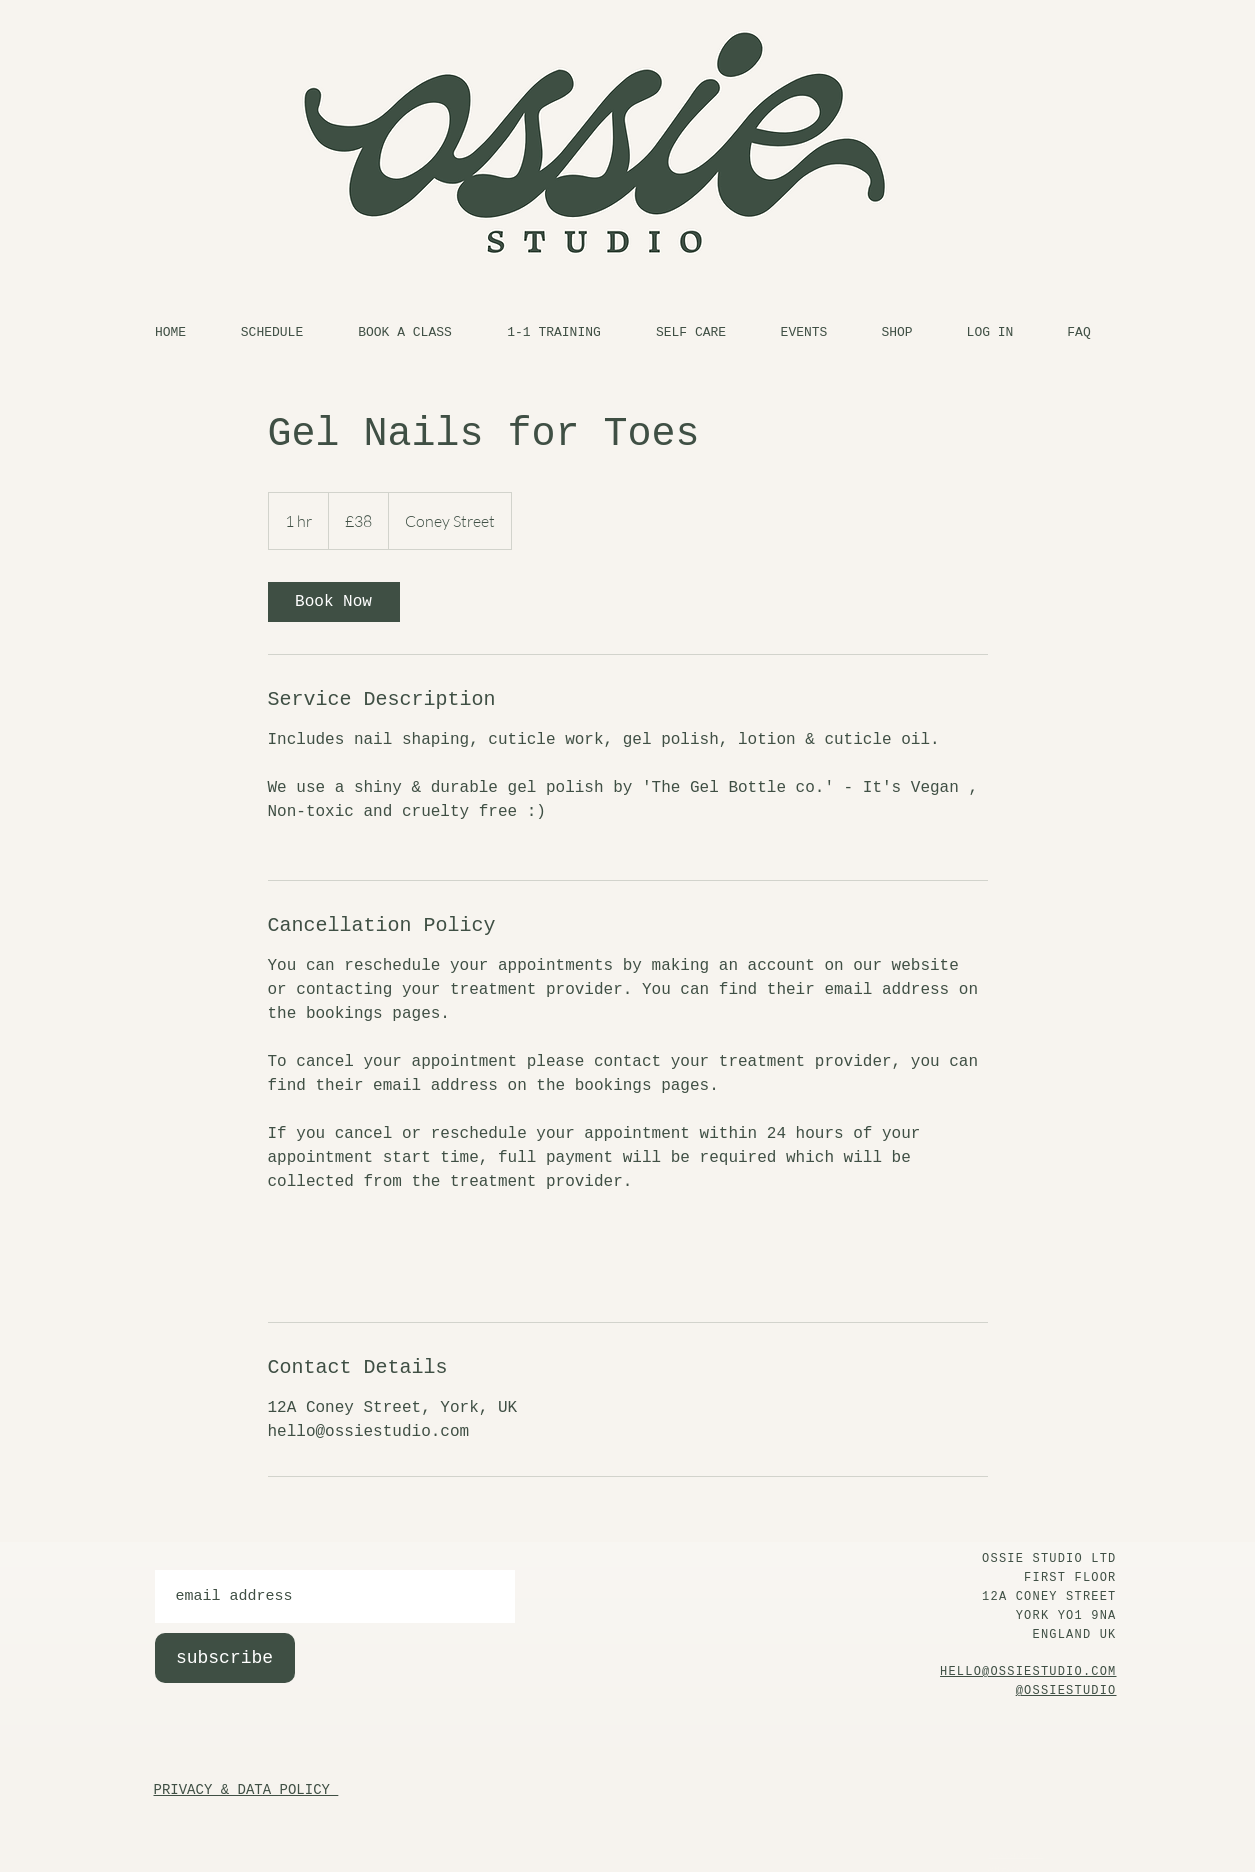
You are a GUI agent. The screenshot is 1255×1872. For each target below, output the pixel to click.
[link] (334, 602)
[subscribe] (225, 1658)
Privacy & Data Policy (1016, 1854)
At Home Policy (1007, 1868)
